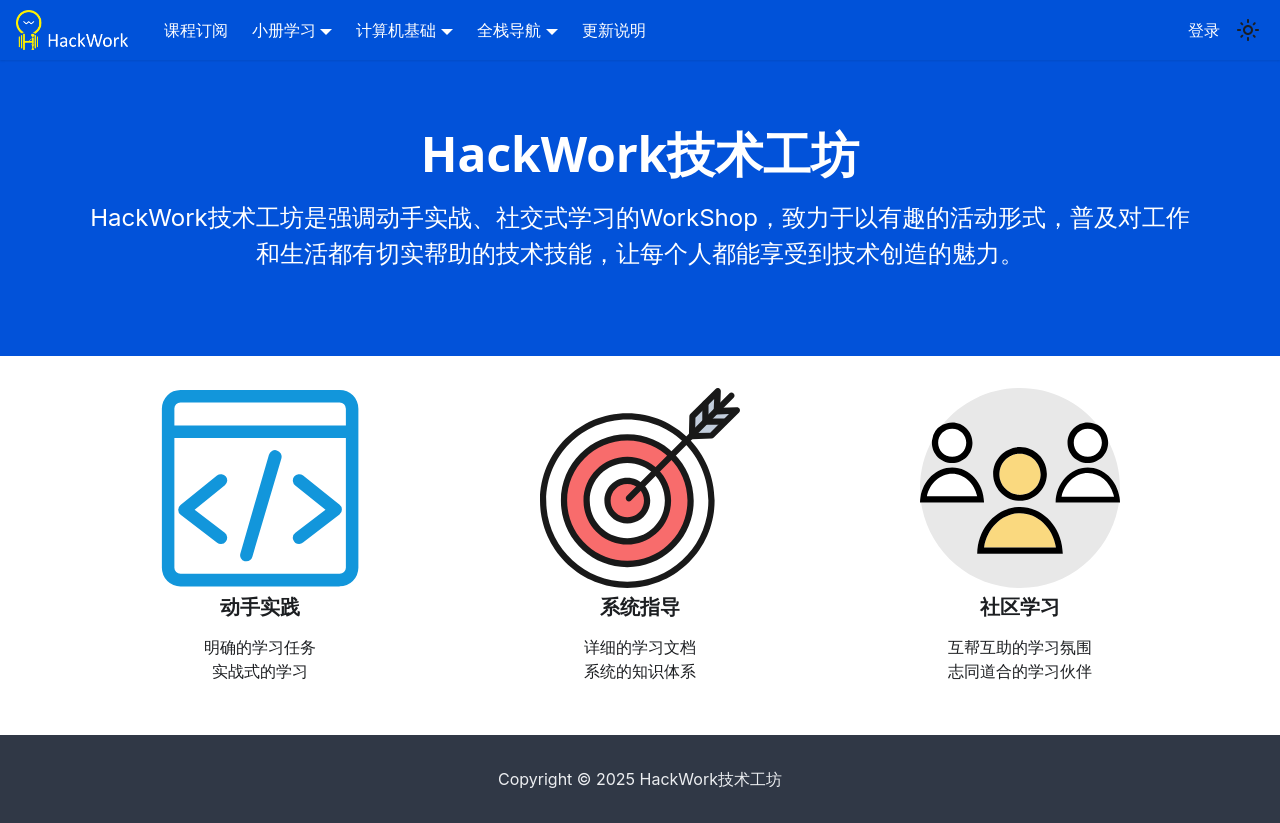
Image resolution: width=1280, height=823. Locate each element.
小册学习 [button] (284, 30)
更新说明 (614, 30)
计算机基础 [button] (396, 30)
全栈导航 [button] (509, 30)
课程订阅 (196, 30)
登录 (1204, 30)
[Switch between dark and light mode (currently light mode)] (1248, 30)
